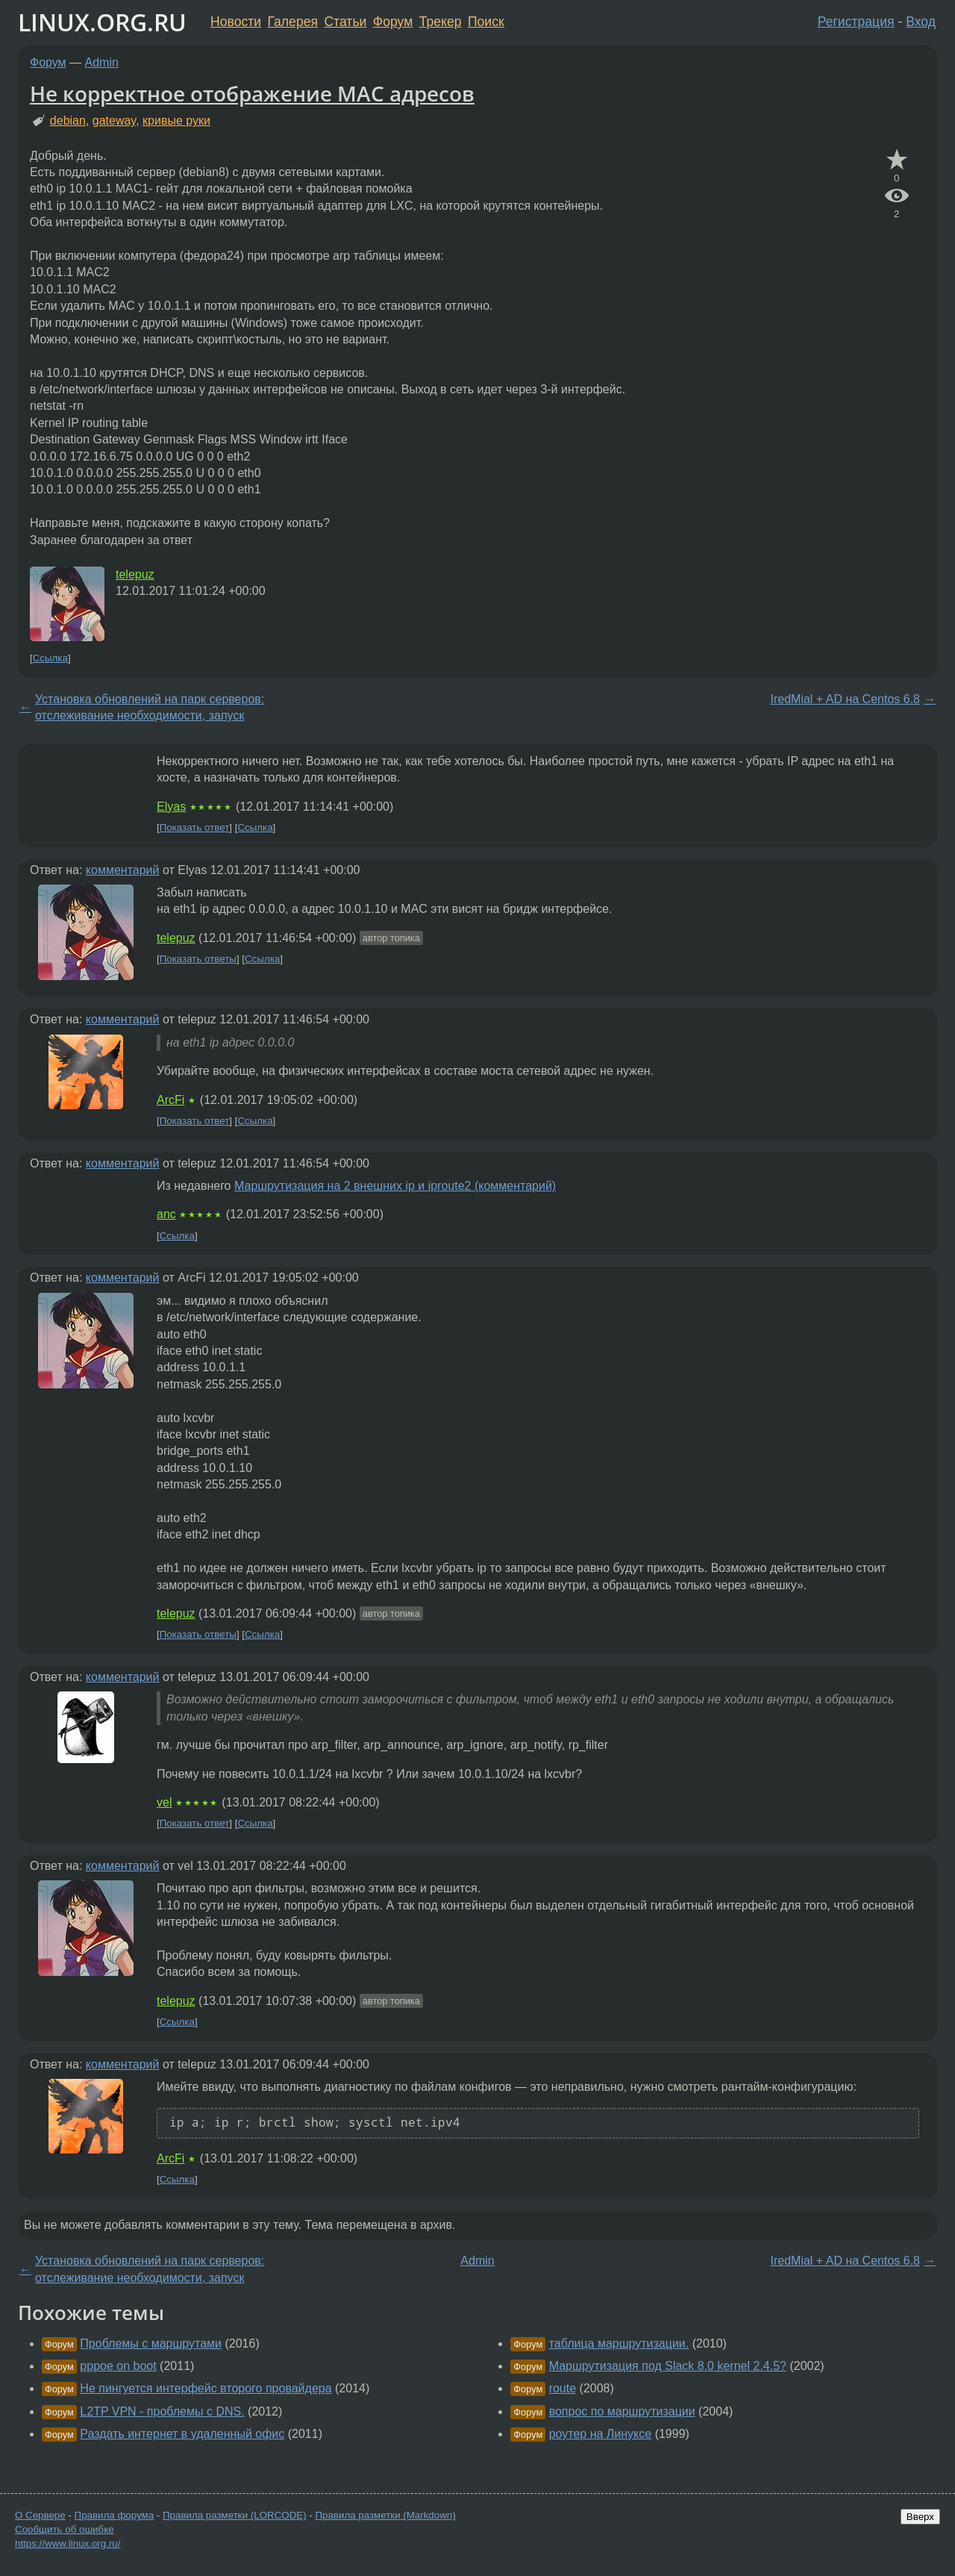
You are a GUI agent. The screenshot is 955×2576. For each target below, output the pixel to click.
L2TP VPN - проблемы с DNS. (162, 2411)
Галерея (293, 21)
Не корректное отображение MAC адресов (252, 93)
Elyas (171, 806)
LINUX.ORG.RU (102, 22)
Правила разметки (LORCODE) (235, 2515)
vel (164, 1802)
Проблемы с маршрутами (151, 2343)
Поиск (486, 21)
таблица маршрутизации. (619, 2343)
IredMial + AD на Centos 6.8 (845, 699)
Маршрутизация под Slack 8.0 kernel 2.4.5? (667, 2366)
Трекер (440, 21)
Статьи (345, 21)
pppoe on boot (118, 2366)
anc (166, 1214)
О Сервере (40, 2515)
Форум (393, 21)
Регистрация (856, 21)
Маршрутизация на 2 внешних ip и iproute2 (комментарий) (395, 1185)
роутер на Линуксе (600, 2433)
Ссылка (50, 658)
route (562, 2388)
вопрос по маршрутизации (622, 2411)
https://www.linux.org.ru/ (67, 2543)
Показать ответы (198, 958)
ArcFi (170, 1100)
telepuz (135, 574)
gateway (114, 120)
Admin (102, 62)
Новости (235, 21)
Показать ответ (195, 827)
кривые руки (176, 120)
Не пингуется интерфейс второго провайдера (205, 2388)
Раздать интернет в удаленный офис (182, 2433)
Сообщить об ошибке (64, 2529)
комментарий (123, 870)
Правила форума (114, 2515)
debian (68, 120)
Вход (921, 21)
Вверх (920, 2516)
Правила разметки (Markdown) (385, 2515)
